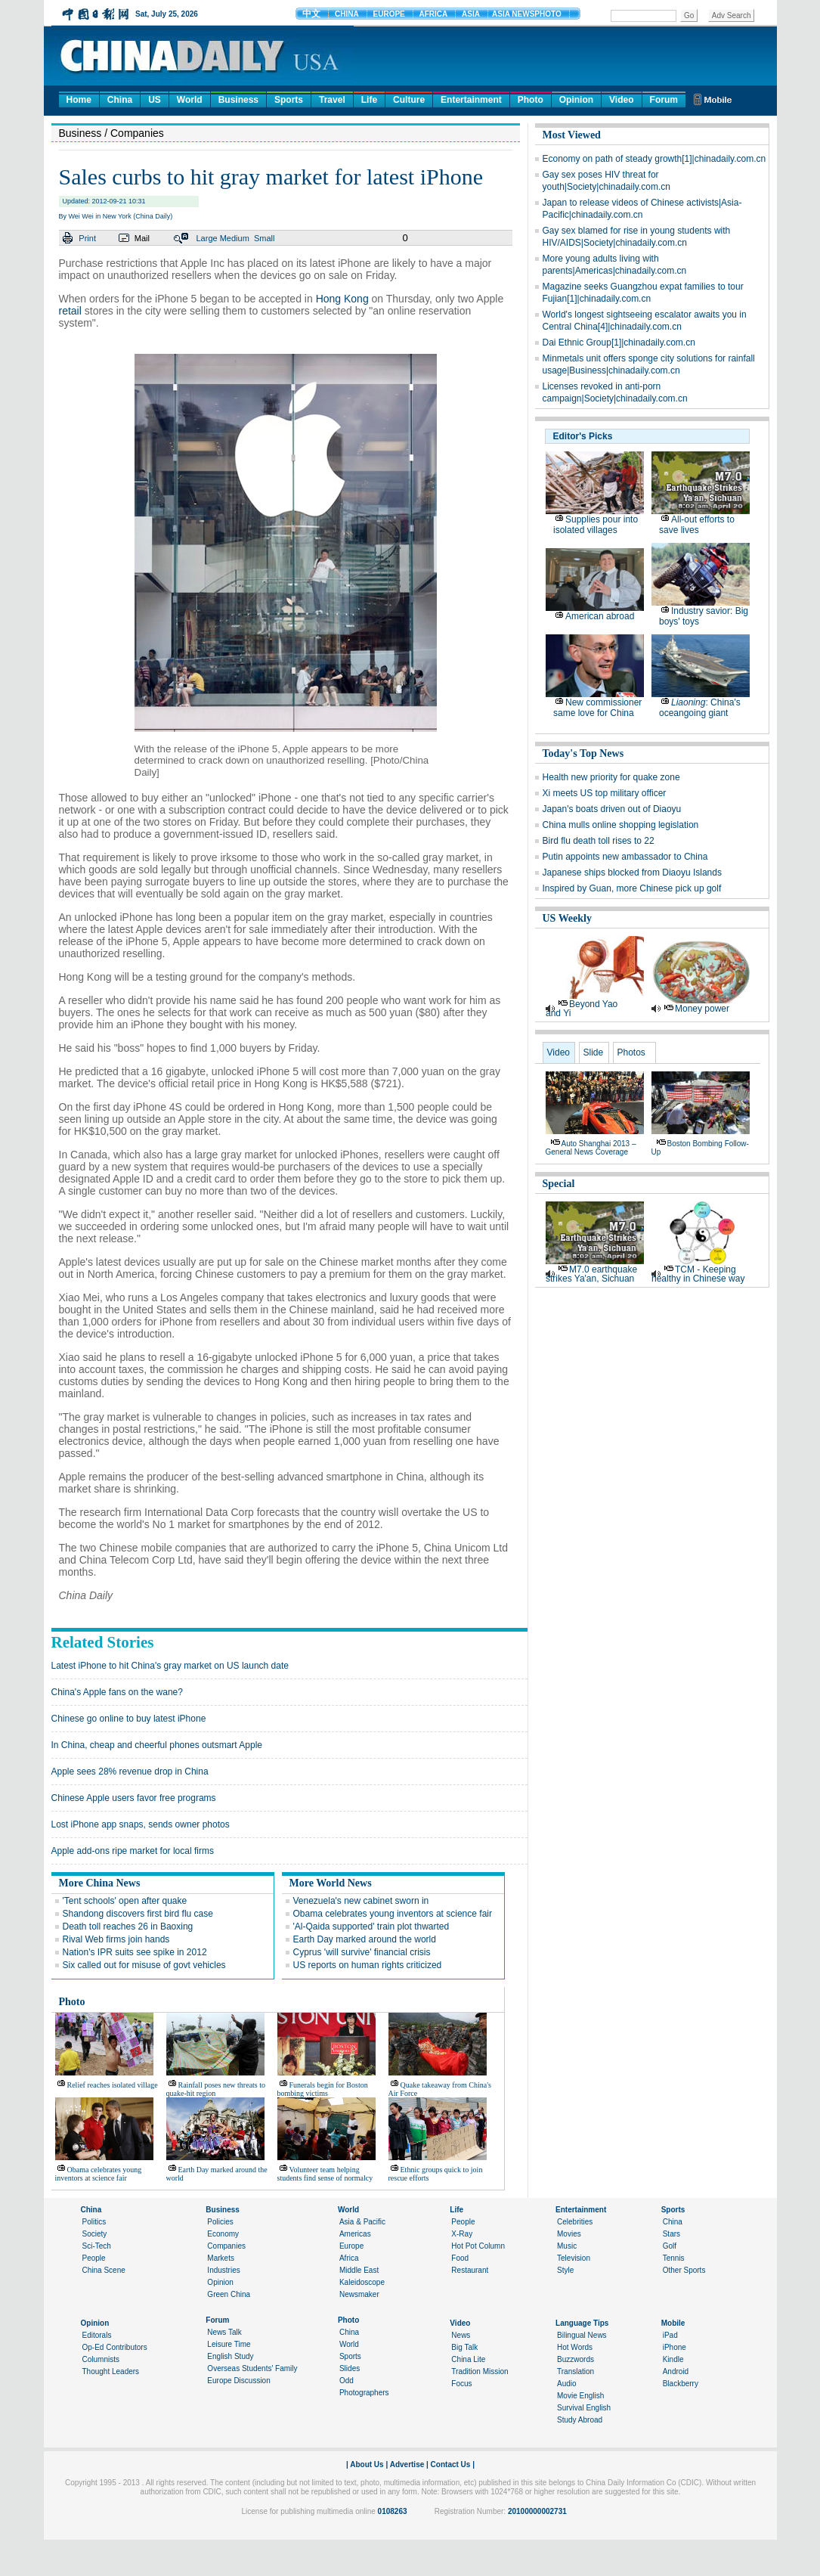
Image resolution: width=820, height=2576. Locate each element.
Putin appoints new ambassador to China (625, 856)
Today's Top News (583, 753)
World (190, 100)
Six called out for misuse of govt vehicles (144, 1965)
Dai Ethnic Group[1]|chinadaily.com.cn (619, 342)
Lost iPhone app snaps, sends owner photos (140, 1824)
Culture (409, 100)
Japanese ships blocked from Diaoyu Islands (632, 872)
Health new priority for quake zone (611, 777)
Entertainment (471, 100)
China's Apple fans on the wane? (117, 1692)
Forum (664, 100)
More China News (100, 1883)
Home (79, 100)
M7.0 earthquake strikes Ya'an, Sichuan (591, 1274)
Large (206, 238)
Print (87, 238)
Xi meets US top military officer (605, 793)
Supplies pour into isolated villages (595, 524)
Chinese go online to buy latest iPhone (128, 1718)
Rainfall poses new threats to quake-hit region (216, 2089)
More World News (330, 1883)
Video (621, 100)
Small (264, 238)
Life (369, 100)
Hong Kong (342, 299)
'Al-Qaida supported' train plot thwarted (371, 1926)
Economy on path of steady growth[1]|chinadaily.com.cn (654, 158)
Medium (234, 238)
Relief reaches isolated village (112, 2085)
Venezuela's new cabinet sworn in (361, 1901)
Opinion (576, 100)
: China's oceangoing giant (700, 707)
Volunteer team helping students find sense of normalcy (325, 2173)
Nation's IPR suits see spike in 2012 (135, 1952)
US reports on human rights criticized (367, 1965)
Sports (288, 100)
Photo (530, 100)
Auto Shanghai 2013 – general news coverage (591, 1147)
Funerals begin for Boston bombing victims (322, 2089)
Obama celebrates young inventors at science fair (392, 1913)
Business (238, 100)
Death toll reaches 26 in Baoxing (128, 1926)
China (119, 100)
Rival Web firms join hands (116, 1939)
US (154, 100)
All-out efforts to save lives (697, 524)
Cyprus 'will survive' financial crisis (362, 1952)
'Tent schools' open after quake (125, 1901)
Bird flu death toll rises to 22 (598, 840)
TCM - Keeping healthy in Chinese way (697, 1274)
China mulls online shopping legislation (621, 825)
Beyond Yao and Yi (581, 1008)
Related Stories (102, 1642)
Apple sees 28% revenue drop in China (130, 1771)
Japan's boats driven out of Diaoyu (612, 809)
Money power (702, 1008)
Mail (142, 238)
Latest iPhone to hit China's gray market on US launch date (170, 1665)
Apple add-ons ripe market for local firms (132, 1851)
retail (70, 311)
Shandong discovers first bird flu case (138, 1913)
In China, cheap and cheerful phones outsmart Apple (157, 1745)
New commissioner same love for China (597, 707)
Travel (332, 100)
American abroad (599, 616)
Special (559, 1183)
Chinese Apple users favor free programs (133, 1798)
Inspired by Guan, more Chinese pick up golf (632, 888)
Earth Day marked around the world (364, 1939)
